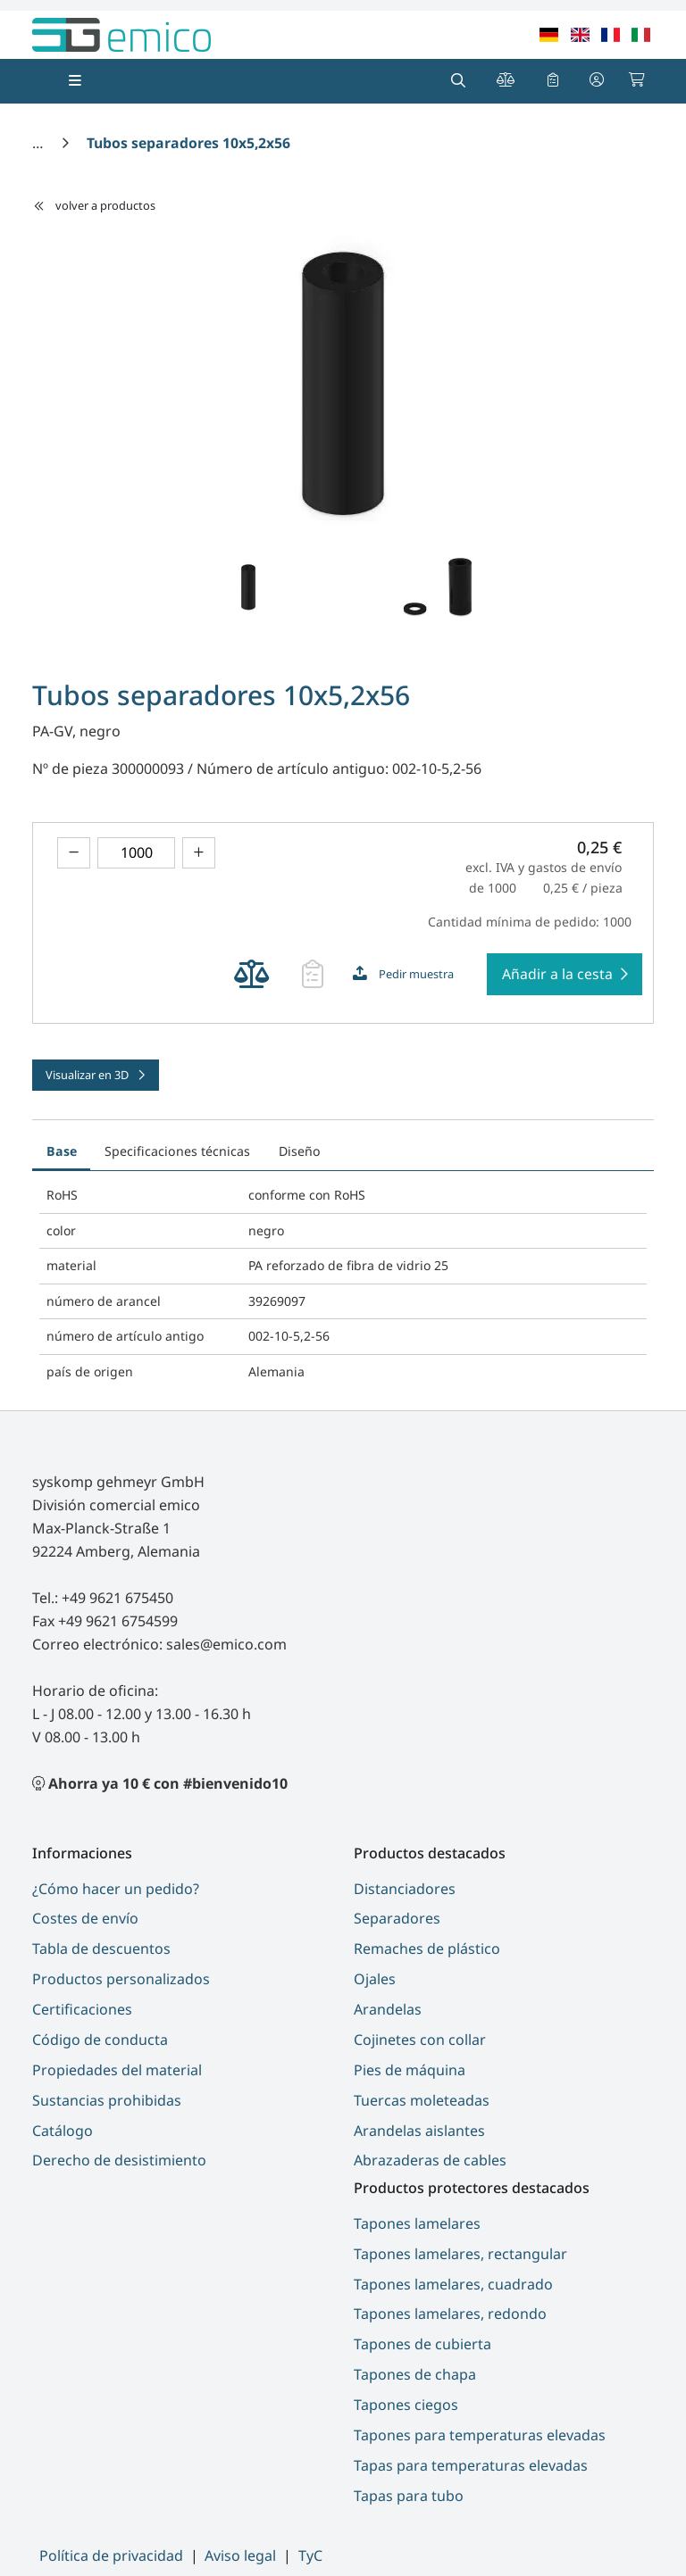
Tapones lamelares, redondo (450, 2313)
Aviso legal (240, 2555)
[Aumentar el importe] (198, 852)
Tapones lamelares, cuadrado (453, 2284)
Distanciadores (405, 1889)
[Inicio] (39, 143)
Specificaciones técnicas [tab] (177, 1151)
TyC (310, 2555)
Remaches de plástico (427, 1948)
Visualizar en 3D (88, 1075)
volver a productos (94, 205)
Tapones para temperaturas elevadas (480, 2435)
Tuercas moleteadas (421, 2100)
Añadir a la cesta (557, 974)
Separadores (397, 1918)
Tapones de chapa (415, 2374)
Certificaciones (82, 2009)
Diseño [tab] (300, 1151)
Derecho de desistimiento (119, 2160)
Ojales (375, 1979)
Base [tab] (61, 1151)
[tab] (348, 1141)
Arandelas (388, 2009)
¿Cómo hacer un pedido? (115, 1889)
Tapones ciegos (406, 2404)
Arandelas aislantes (419, 2130)
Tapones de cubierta (422, 2344)
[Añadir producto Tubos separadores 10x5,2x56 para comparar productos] (251, 974)
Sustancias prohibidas (106, 2100)
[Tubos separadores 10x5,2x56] (188, 143)
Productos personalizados (121, 1979)
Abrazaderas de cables (430, 2160)
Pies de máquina (409, 2070)
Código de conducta (100, 2039)
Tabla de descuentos (101, 1948)
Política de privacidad (111, 2555)
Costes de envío (85, 1918)
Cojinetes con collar (420, 2039)
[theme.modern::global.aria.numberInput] (136, 852)
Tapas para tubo (409, 2495)
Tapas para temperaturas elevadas (471, 2465)
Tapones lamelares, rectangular (460, 2254)
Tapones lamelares (417, 2223)
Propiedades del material (117, 2070)
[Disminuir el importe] (73, 852)
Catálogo (62, 2130)
